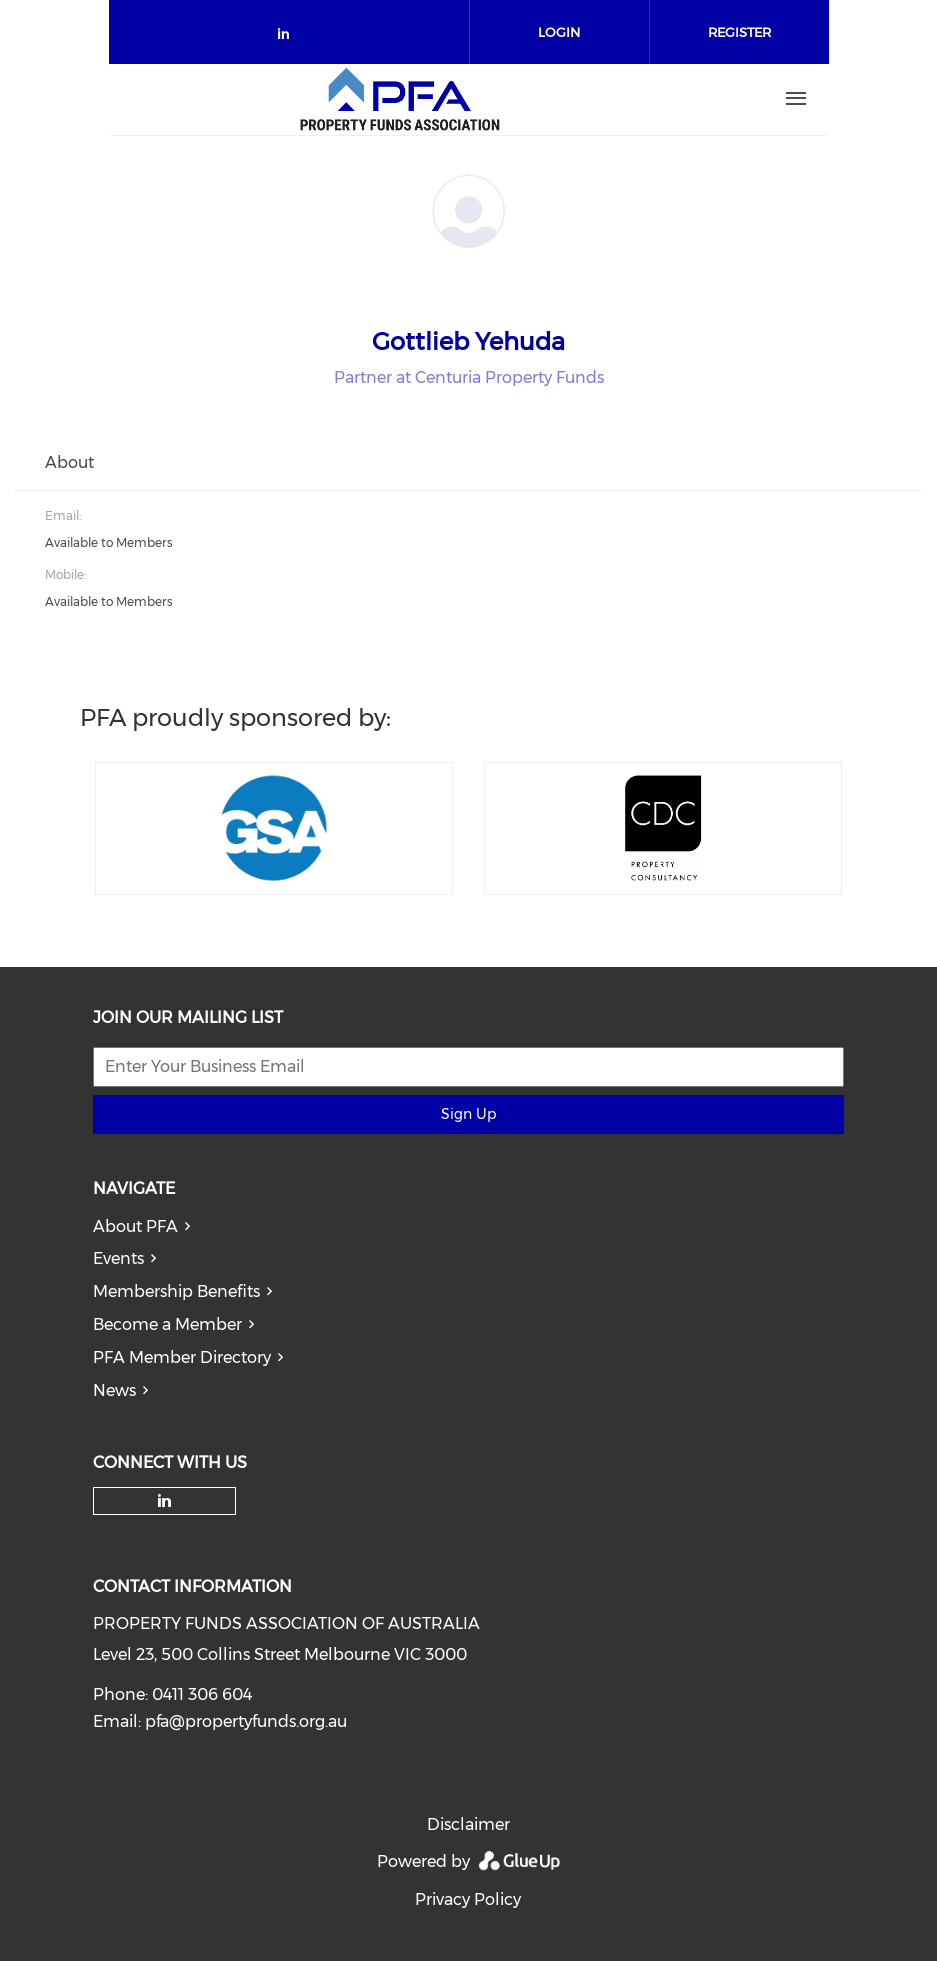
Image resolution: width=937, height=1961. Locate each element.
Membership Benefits (176, 1291)
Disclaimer (468, 1824)
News (114, 1390)
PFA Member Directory (182, 1357)
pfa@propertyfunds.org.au (246, 1721)
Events (118, 1258)
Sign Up (468, 1114)
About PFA (135, 1226)
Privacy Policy (468, 1899)
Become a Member (167, 1324)
